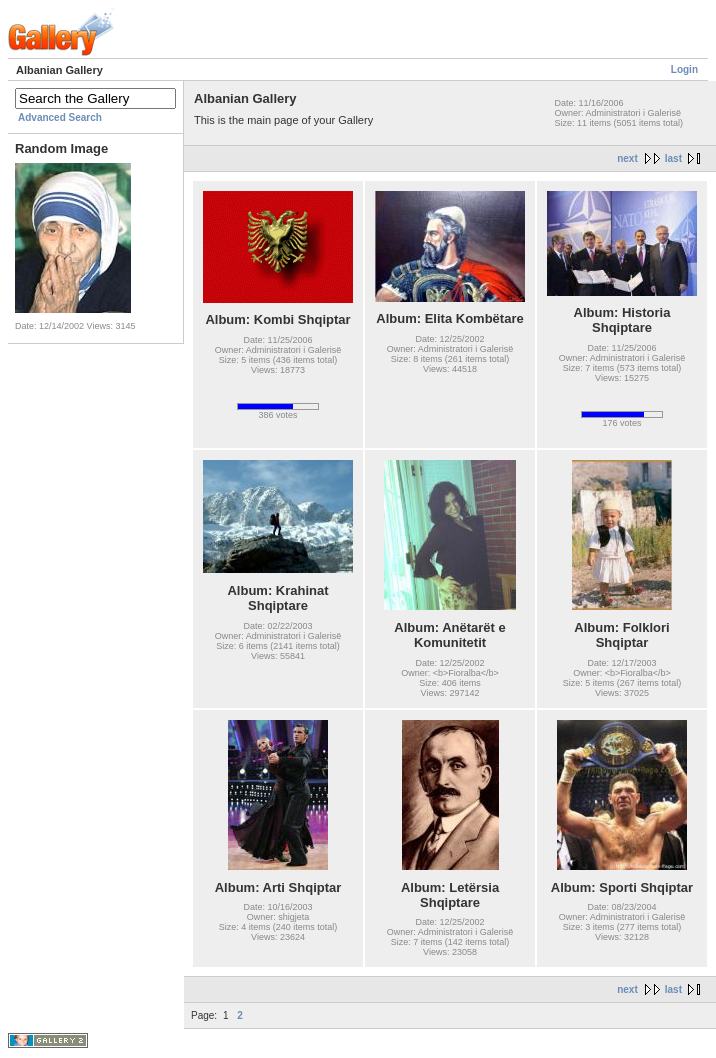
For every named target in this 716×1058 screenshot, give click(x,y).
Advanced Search (60, 117)
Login (684, 69)
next (627, 158)
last (673, 158)
